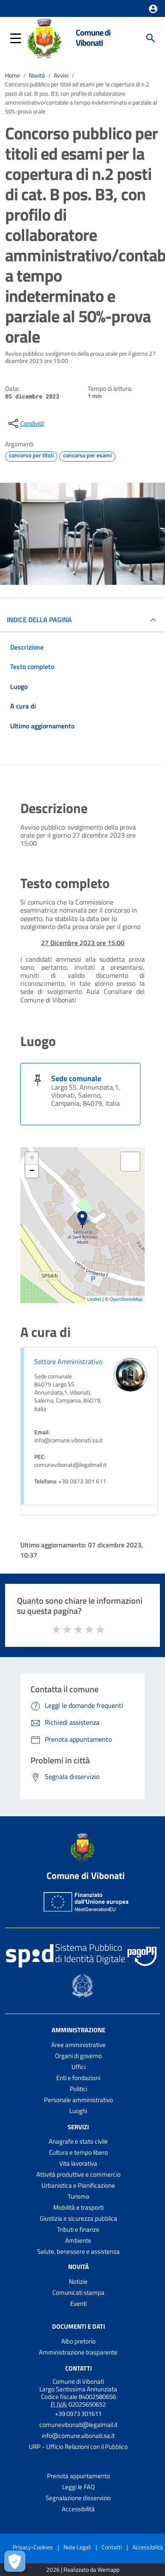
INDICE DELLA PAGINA (39, 619)
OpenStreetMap (126, 1299)
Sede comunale (76, 1078)
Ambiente (78, 2240)
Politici (78, 2089)
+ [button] (32, 1158)
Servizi (78, 2126)
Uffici (78, 2067)
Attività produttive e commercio (78, 2174)
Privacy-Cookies (33, 2547)
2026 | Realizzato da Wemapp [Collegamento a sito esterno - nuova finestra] (82, 2569)
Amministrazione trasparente (78, 2352)
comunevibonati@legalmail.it (78, 2424)
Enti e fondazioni (78, 2078)
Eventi (78, 2303)
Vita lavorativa (78, 2163)
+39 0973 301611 (78, 2413)
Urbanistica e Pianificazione (78, 2185)
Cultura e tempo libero (78, 2152)
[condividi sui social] (25, 423)
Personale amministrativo (78, 2100)
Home (12, 75)
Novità (37, 75)
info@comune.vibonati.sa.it (78, 2435)
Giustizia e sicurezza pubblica (78, 2218)
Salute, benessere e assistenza (78, 2251)
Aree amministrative (78, 2045)
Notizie (78, 2281)
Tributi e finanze (78, 2229)
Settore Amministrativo (68, 1361)
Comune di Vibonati (93, 37)
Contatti (78, 2368)
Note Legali (77, 2547)
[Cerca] (150, 38)
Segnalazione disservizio (78, 2498)
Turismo (78, 2196)
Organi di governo (78, 2056)
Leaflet (94, 1299)
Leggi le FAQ (78, 2487)
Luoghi (78, 2111)
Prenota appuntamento (78, 2476)
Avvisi (61, 75)
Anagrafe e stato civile (78, 2141)
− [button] (32, 1171)
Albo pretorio (78, 2341)
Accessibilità (78, 2509)
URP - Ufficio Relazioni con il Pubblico (78, 2446)
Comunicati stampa (78, 2292)
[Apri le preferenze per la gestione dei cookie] (14, 2561)
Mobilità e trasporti (78, 2207)
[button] (153, 9)
